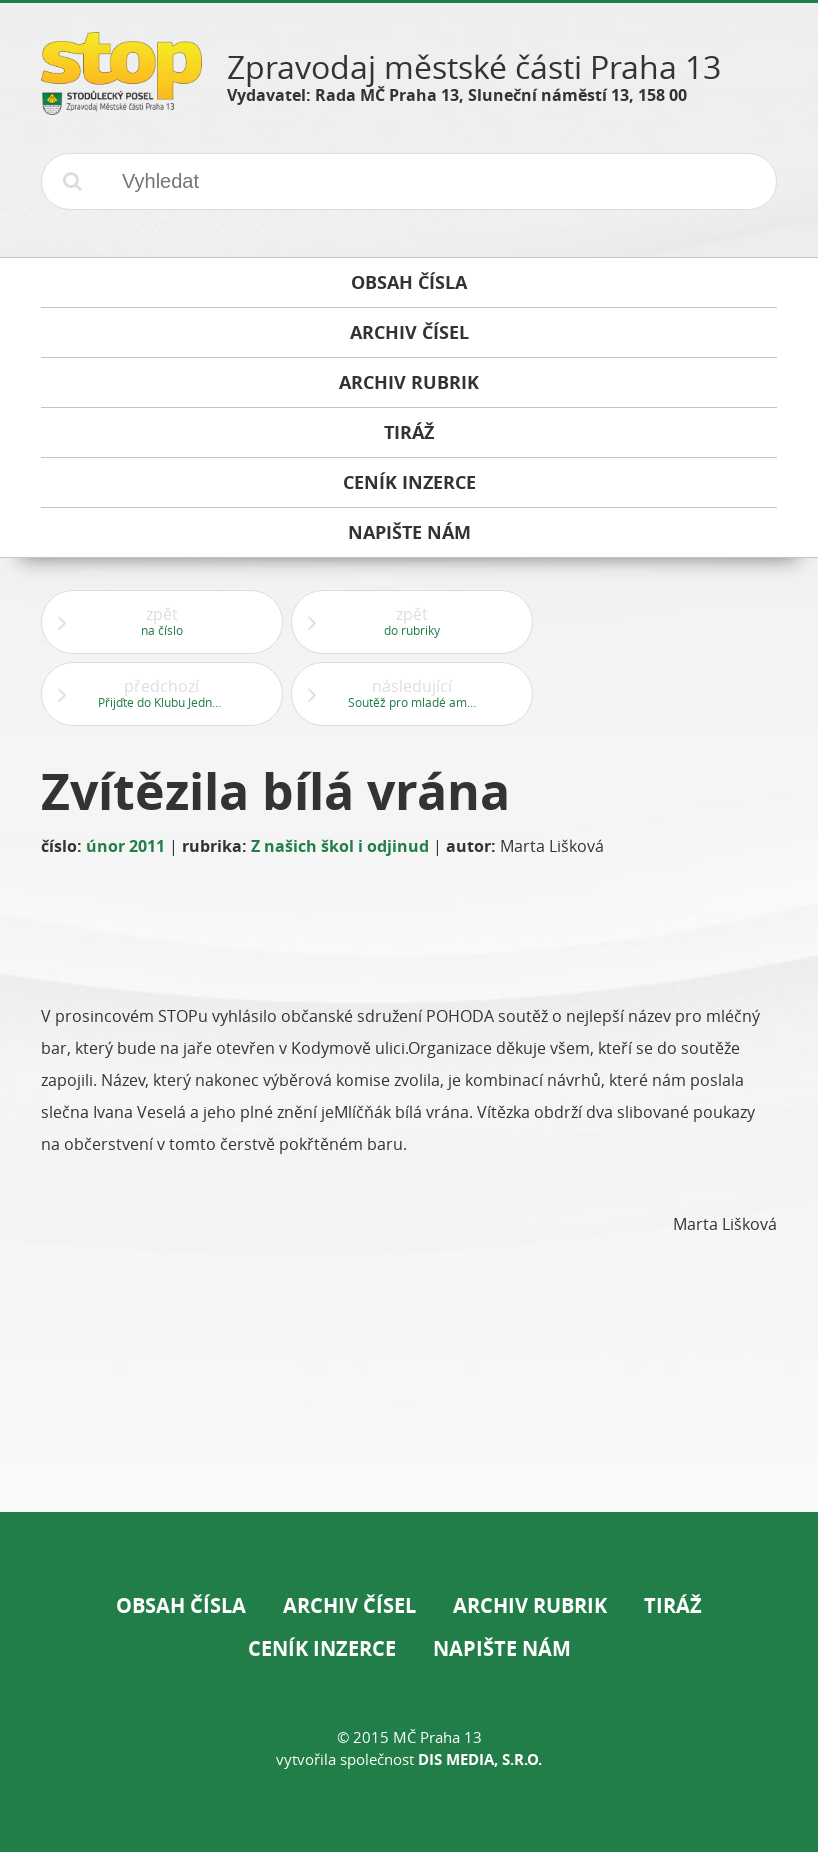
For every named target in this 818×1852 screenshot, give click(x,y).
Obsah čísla (181, 1605)
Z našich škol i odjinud (340, 846)
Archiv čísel (349, 1605)
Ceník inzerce (322, 1648)
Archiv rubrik (530, 1605)
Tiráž (673, 1605)
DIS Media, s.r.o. (480, 1759)
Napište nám (502, 1648)
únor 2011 (125, 846)
